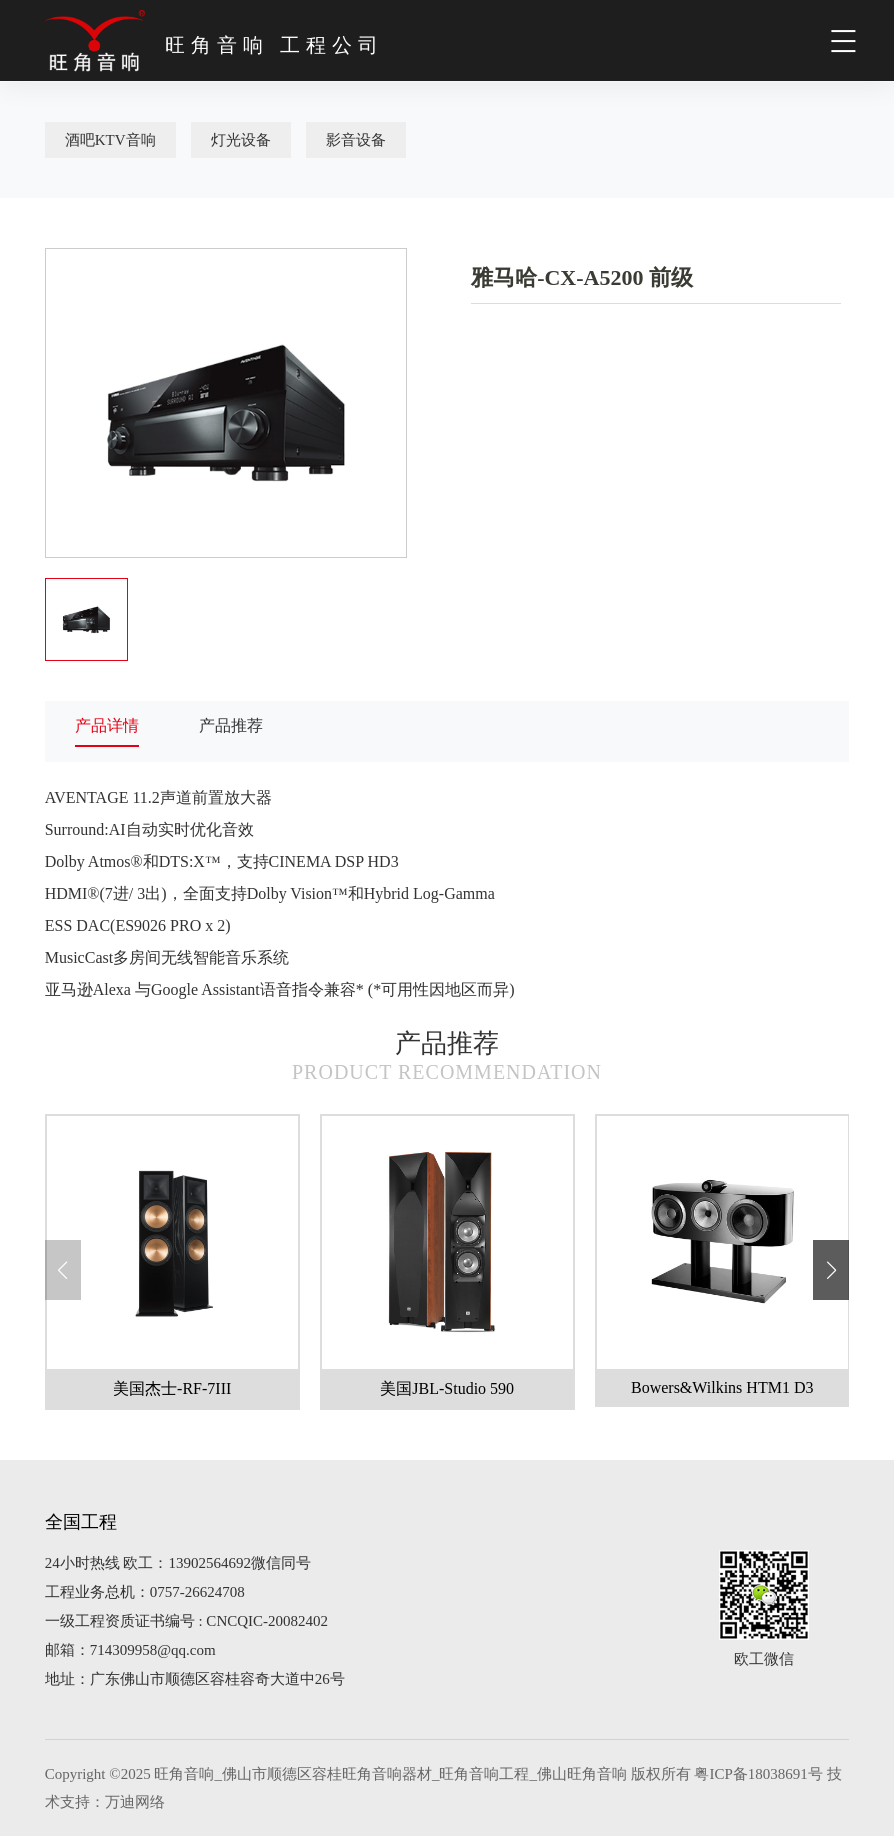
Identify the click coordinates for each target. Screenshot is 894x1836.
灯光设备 (241, 140)
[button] (831, 1270)
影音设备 (356, 140)
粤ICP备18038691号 (758, 1774)
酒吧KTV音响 (110, 140)
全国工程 (81, 1522)
